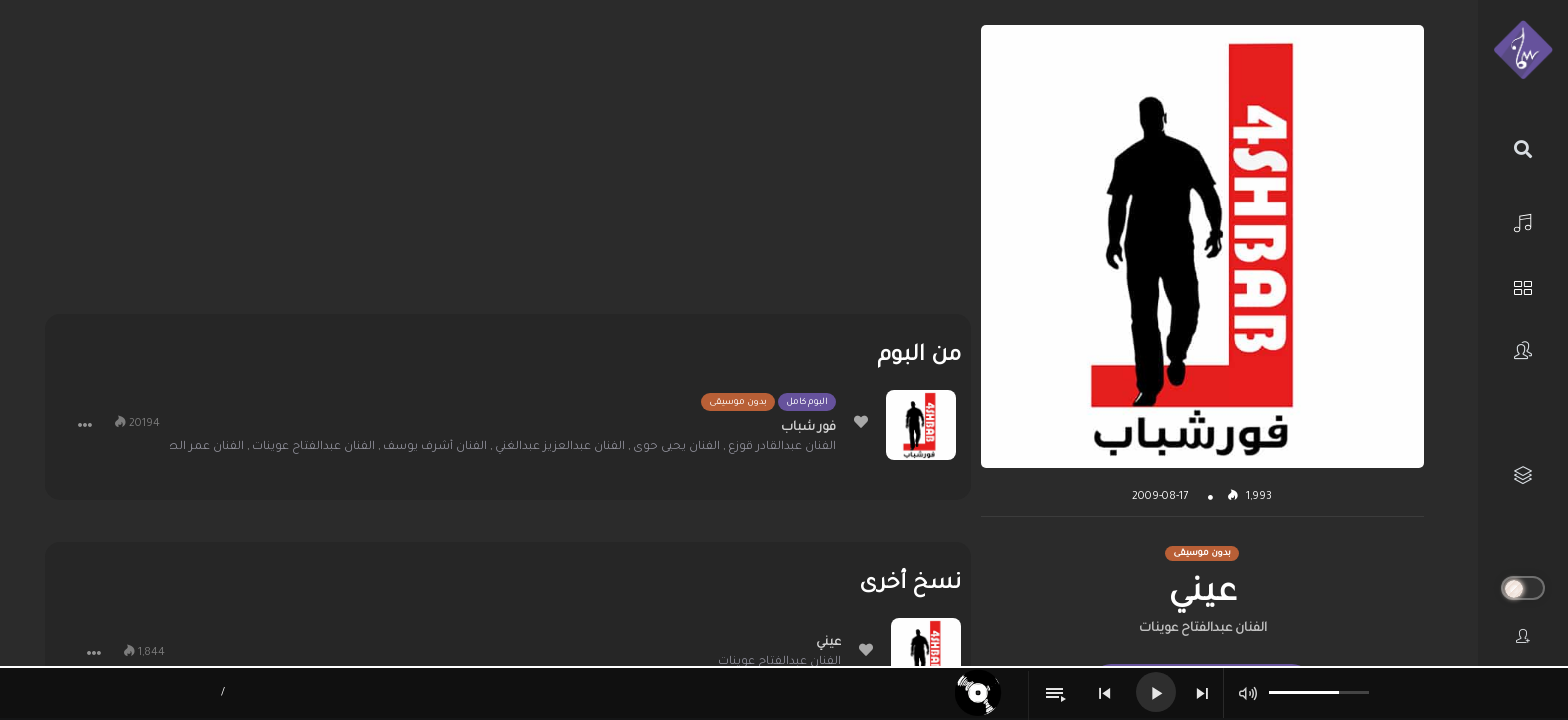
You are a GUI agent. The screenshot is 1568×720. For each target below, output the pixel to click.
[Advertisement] (508, 165)
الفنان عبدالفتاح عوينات (1203, 629)
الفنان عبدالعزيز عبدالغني (560, 447)
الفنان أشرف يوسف (435, 447)
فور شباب (808, 428)
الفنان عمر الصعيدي (190, 447)
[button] (85, 425)
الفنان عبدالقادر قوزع (782, 447)
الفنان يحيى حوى (676, 447)
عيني (828, 643)
